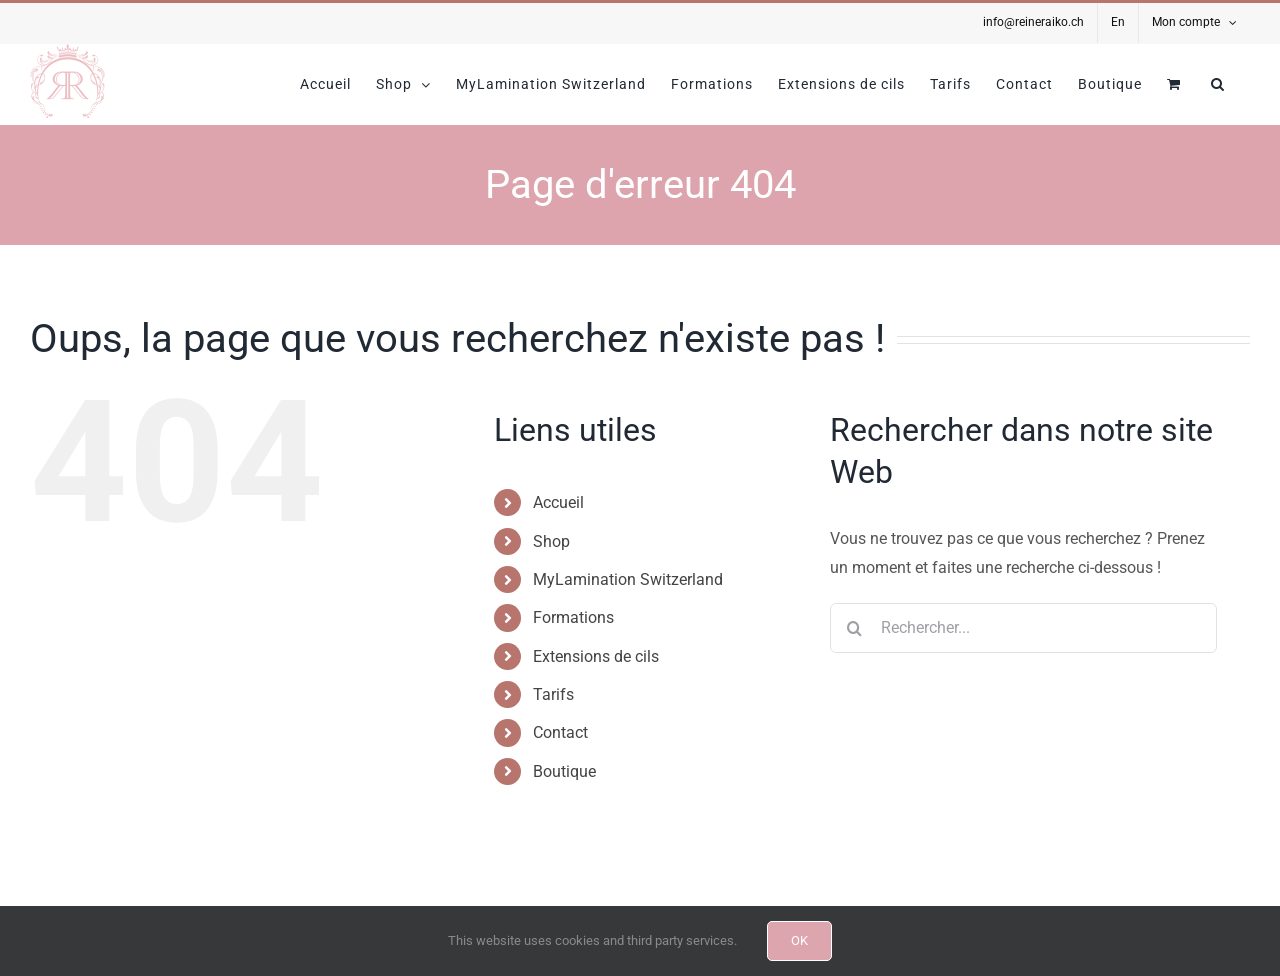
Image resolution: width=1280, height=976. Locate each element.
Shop (551, 541)
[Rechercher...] (1023, 628)
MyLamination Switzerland (628, 579)
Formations (573, 617)
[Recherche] (855, 628)
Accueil (558, 502)
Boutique (564, 771)
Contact (560, 732)
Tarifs (553, 694)
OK (799, 940)
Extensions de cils (596, 656)
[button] (1218, 84)
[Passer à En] (1118, 23)
